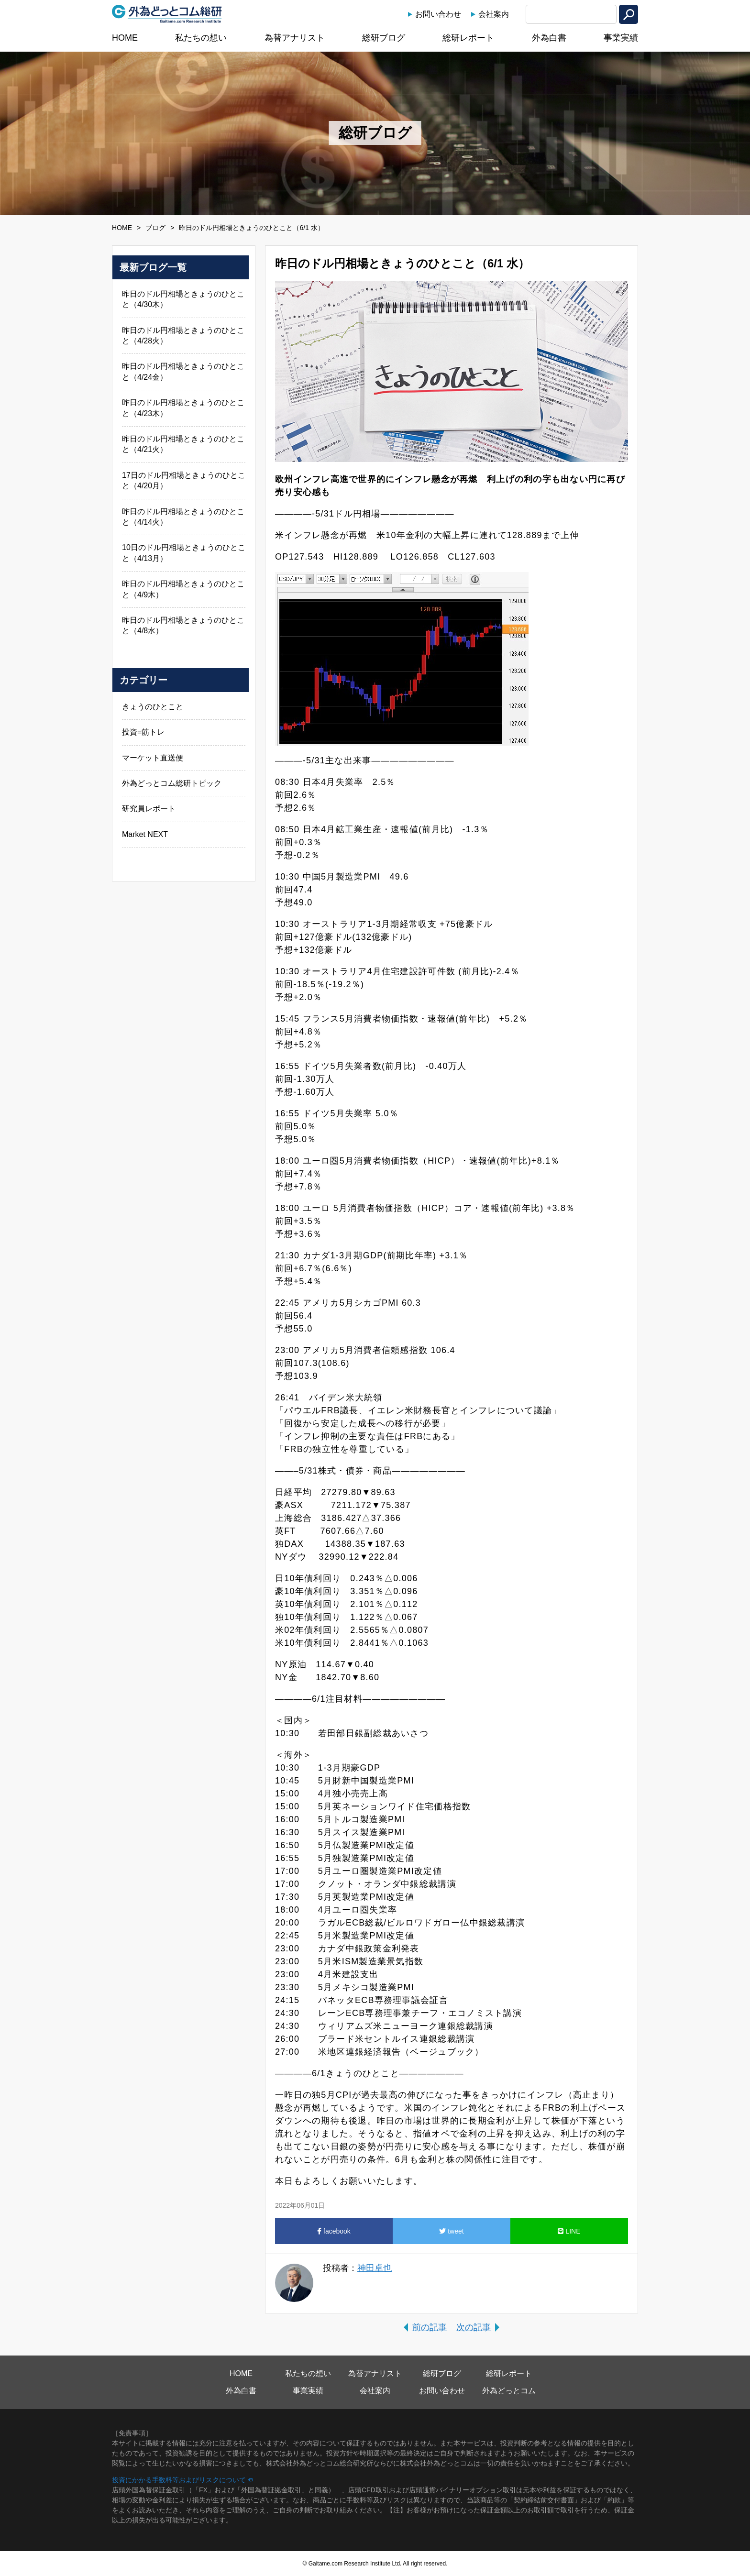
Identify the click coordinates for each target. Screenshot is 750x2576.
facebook (334, 2231)
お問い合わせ (438, 14)
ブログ (155, 227)
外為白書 (549, 38)
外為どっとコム (509, 2391)
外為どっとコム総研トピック (171, 783)
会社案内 (493, 14)
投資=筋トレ (143, 732)
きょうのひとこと (152, 707)
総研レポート (468, 38)
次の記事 (473, 2327)
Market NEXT (145, 834)
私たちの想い (201, 38)
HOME (125, 38)
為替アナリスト (295, 38)
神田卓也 (374, 2268)
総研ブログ (383, 38)
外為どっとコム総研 (167, 14)
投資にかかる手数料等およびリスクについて (179, 2480)
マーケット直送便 (152, 758)
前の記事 (429, 2327)
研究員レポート (149, 808)
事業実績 (621, 38)
